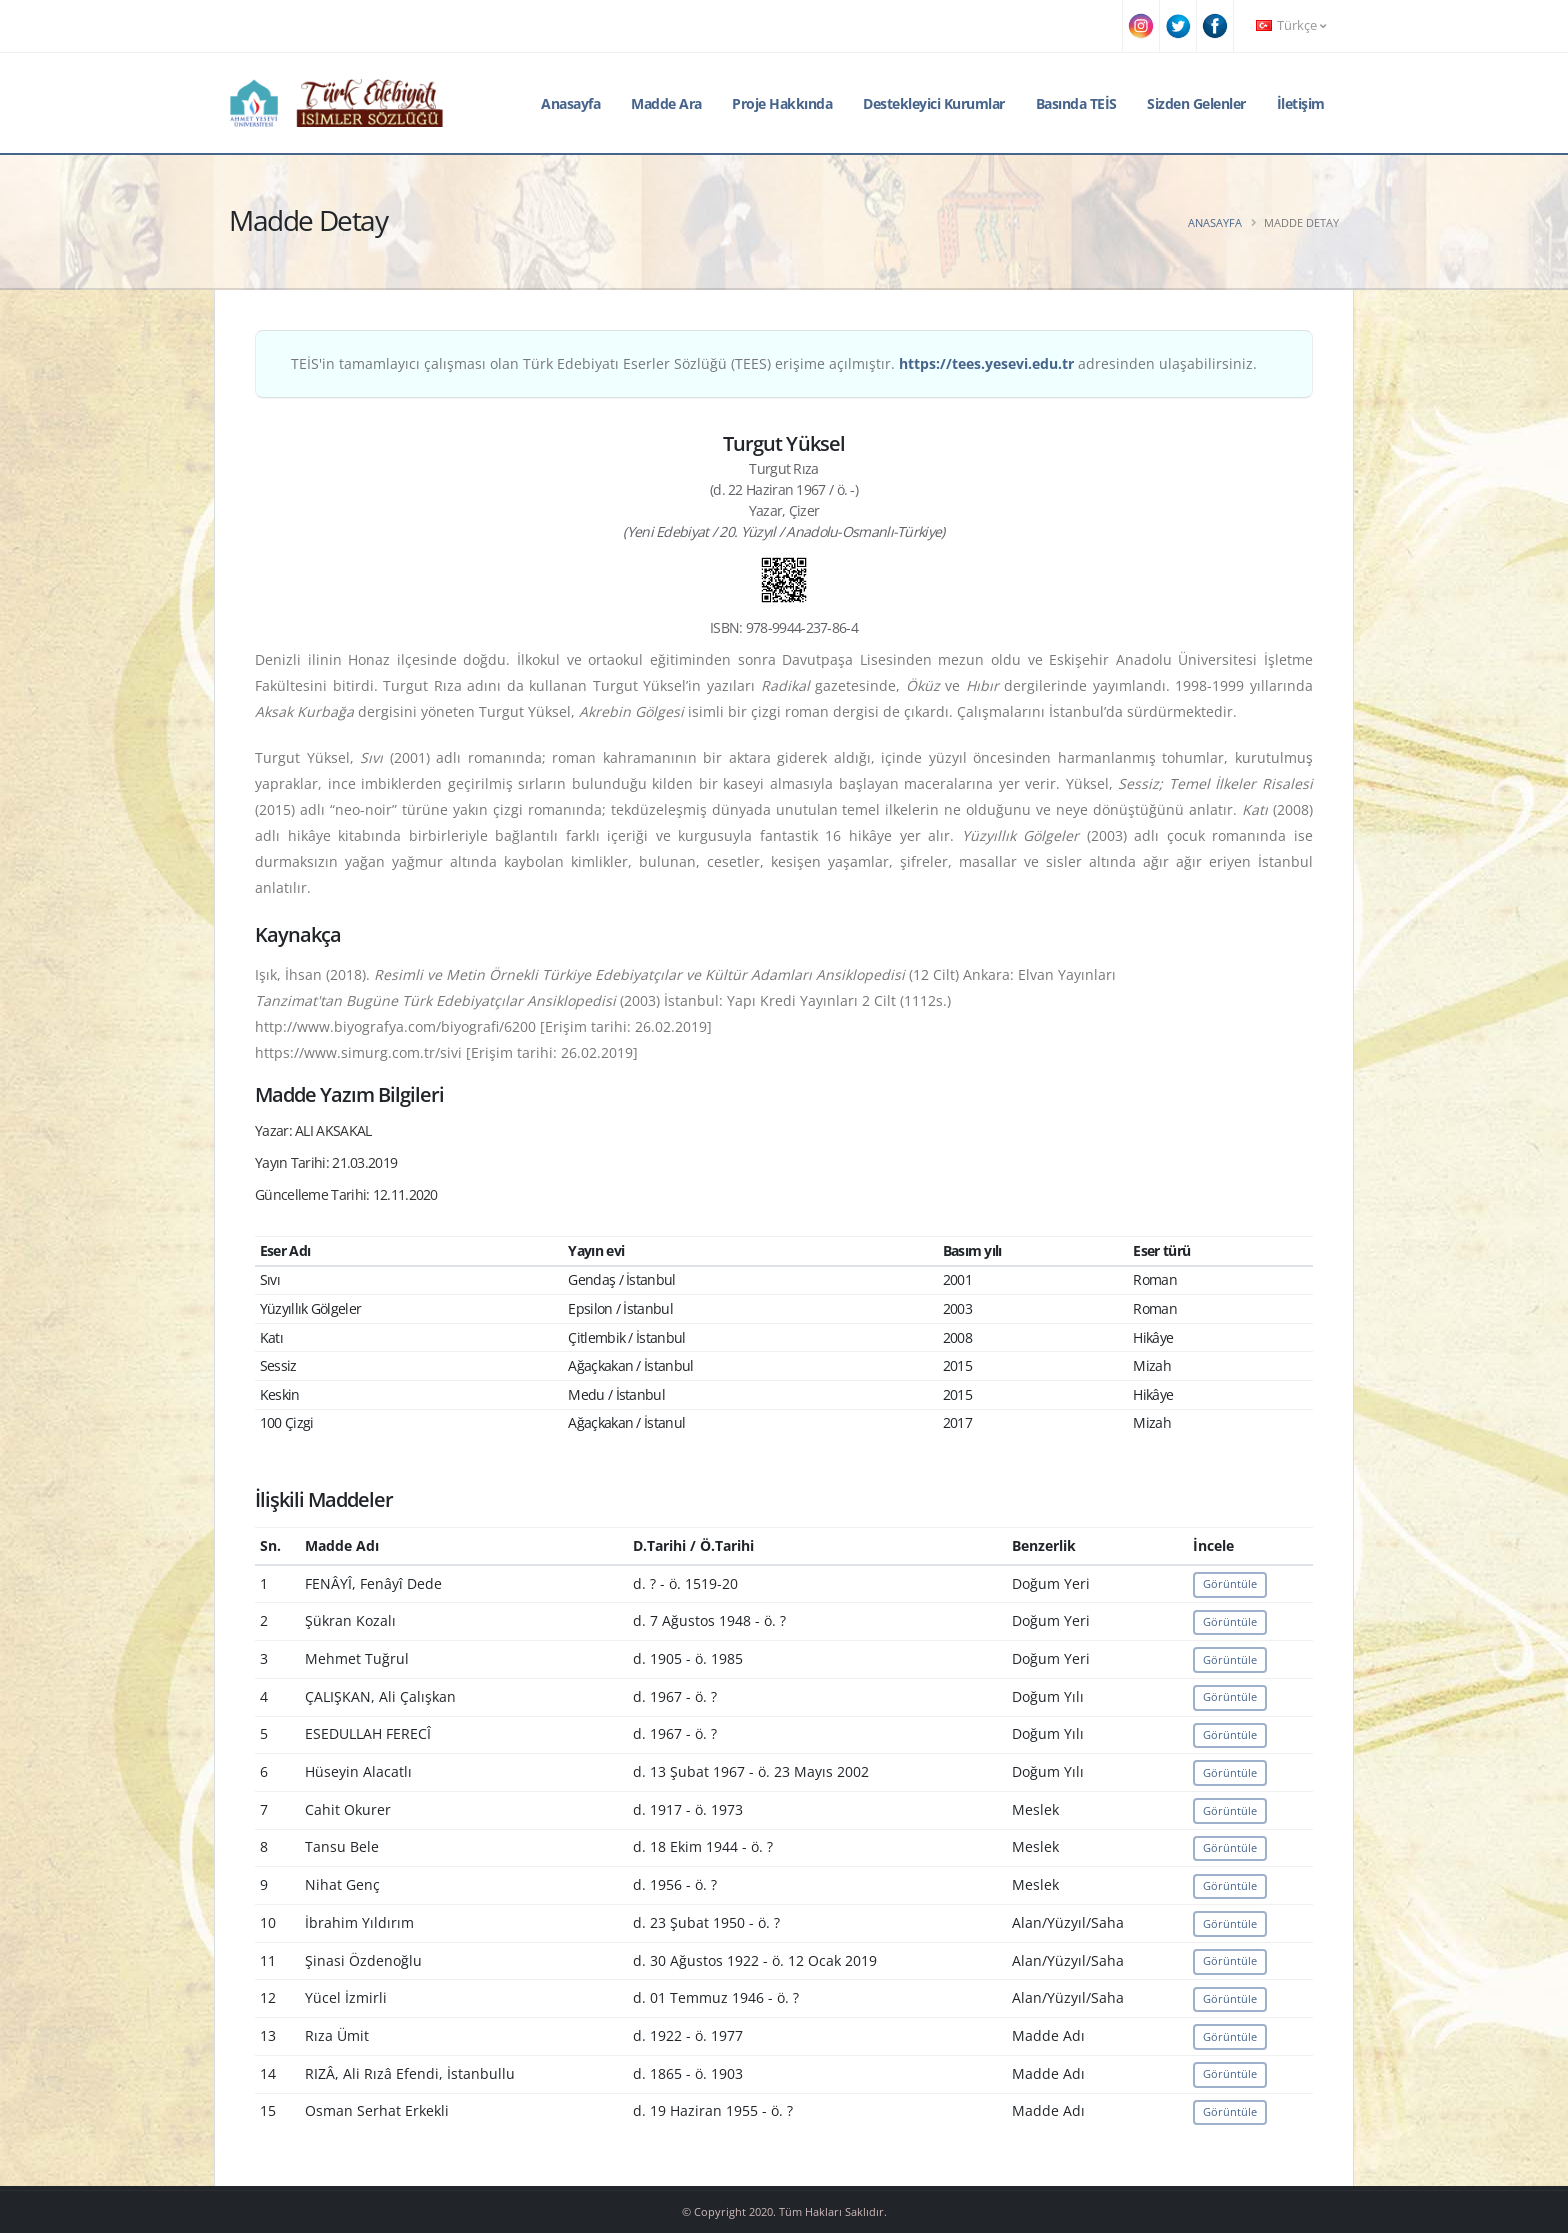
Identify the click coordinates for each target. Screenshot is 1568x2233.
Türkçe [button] (1291, 25)
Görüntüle (1230, 1583)
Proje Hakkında (782, 103)
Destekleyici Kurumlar (934, 103)
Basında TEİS (1076, 103)
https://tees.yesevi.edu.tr (986, 363)
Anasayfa (570, 103)
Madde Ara (666, 103)
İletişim (1301, 103)
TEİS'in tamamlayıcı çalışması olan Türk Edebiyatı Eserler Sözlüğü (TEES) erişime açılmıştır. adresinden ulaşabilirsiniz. (774, 363)
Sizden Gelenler (1196, 103)
